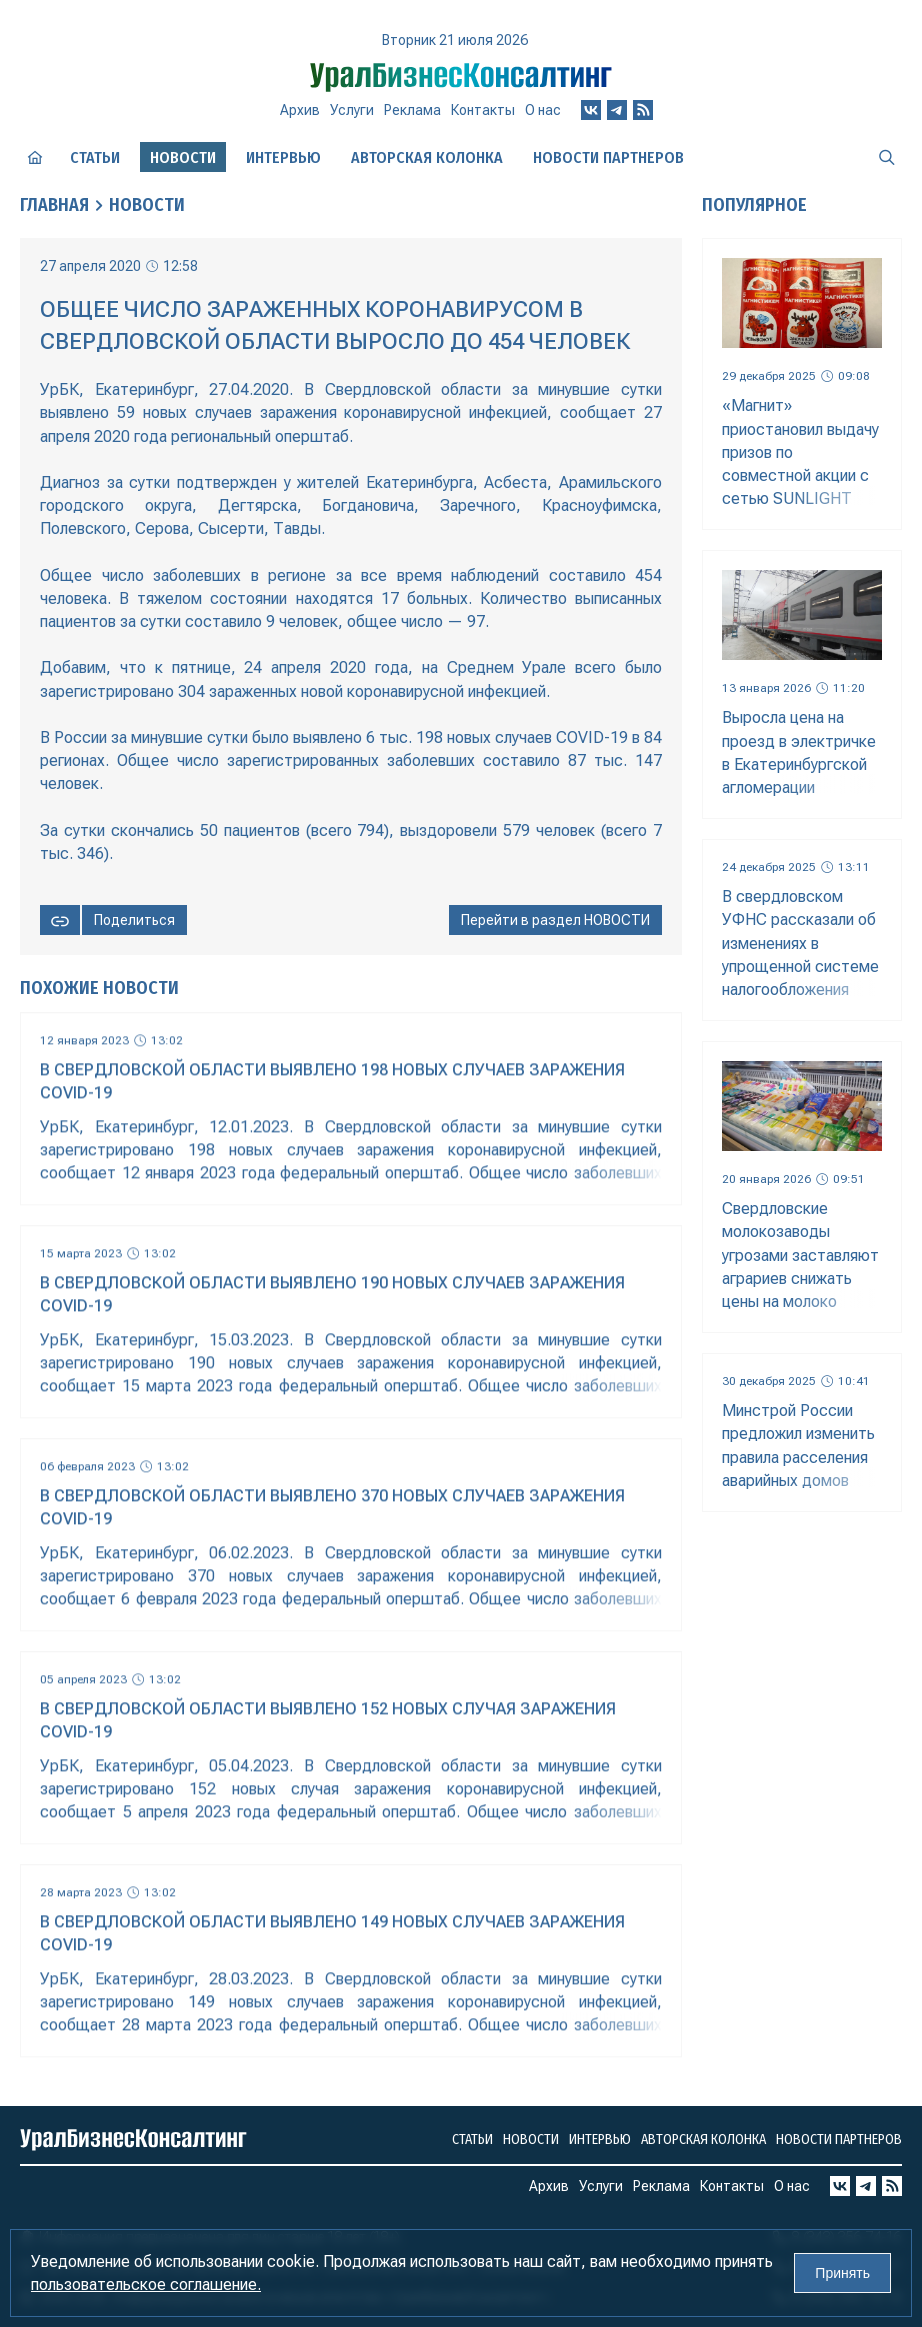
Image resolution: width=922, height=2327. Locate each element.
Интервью (283, 157)
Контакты (483, 110)
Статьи (95, 157)
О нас (543, 110)
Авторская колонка (427, 157)
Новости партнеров (608, 157)
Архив (300, 110)
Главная (54, 205)
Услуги (352, 110)
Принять (842, 2273)
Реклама (412, 110)
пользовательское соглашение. (146, 2284)
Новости (147, 205)
